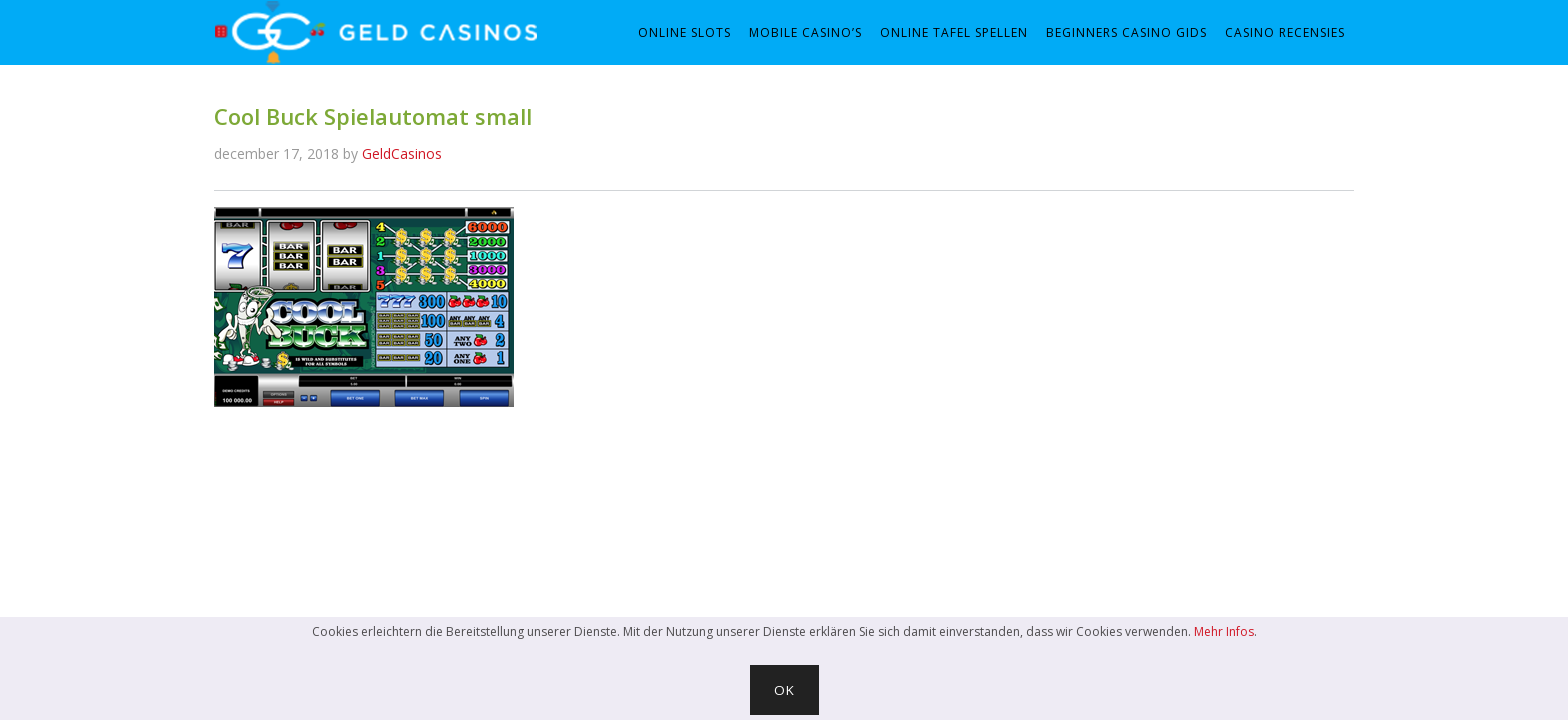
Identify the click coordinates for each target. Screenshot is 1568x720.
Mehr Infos (1224, 631)
